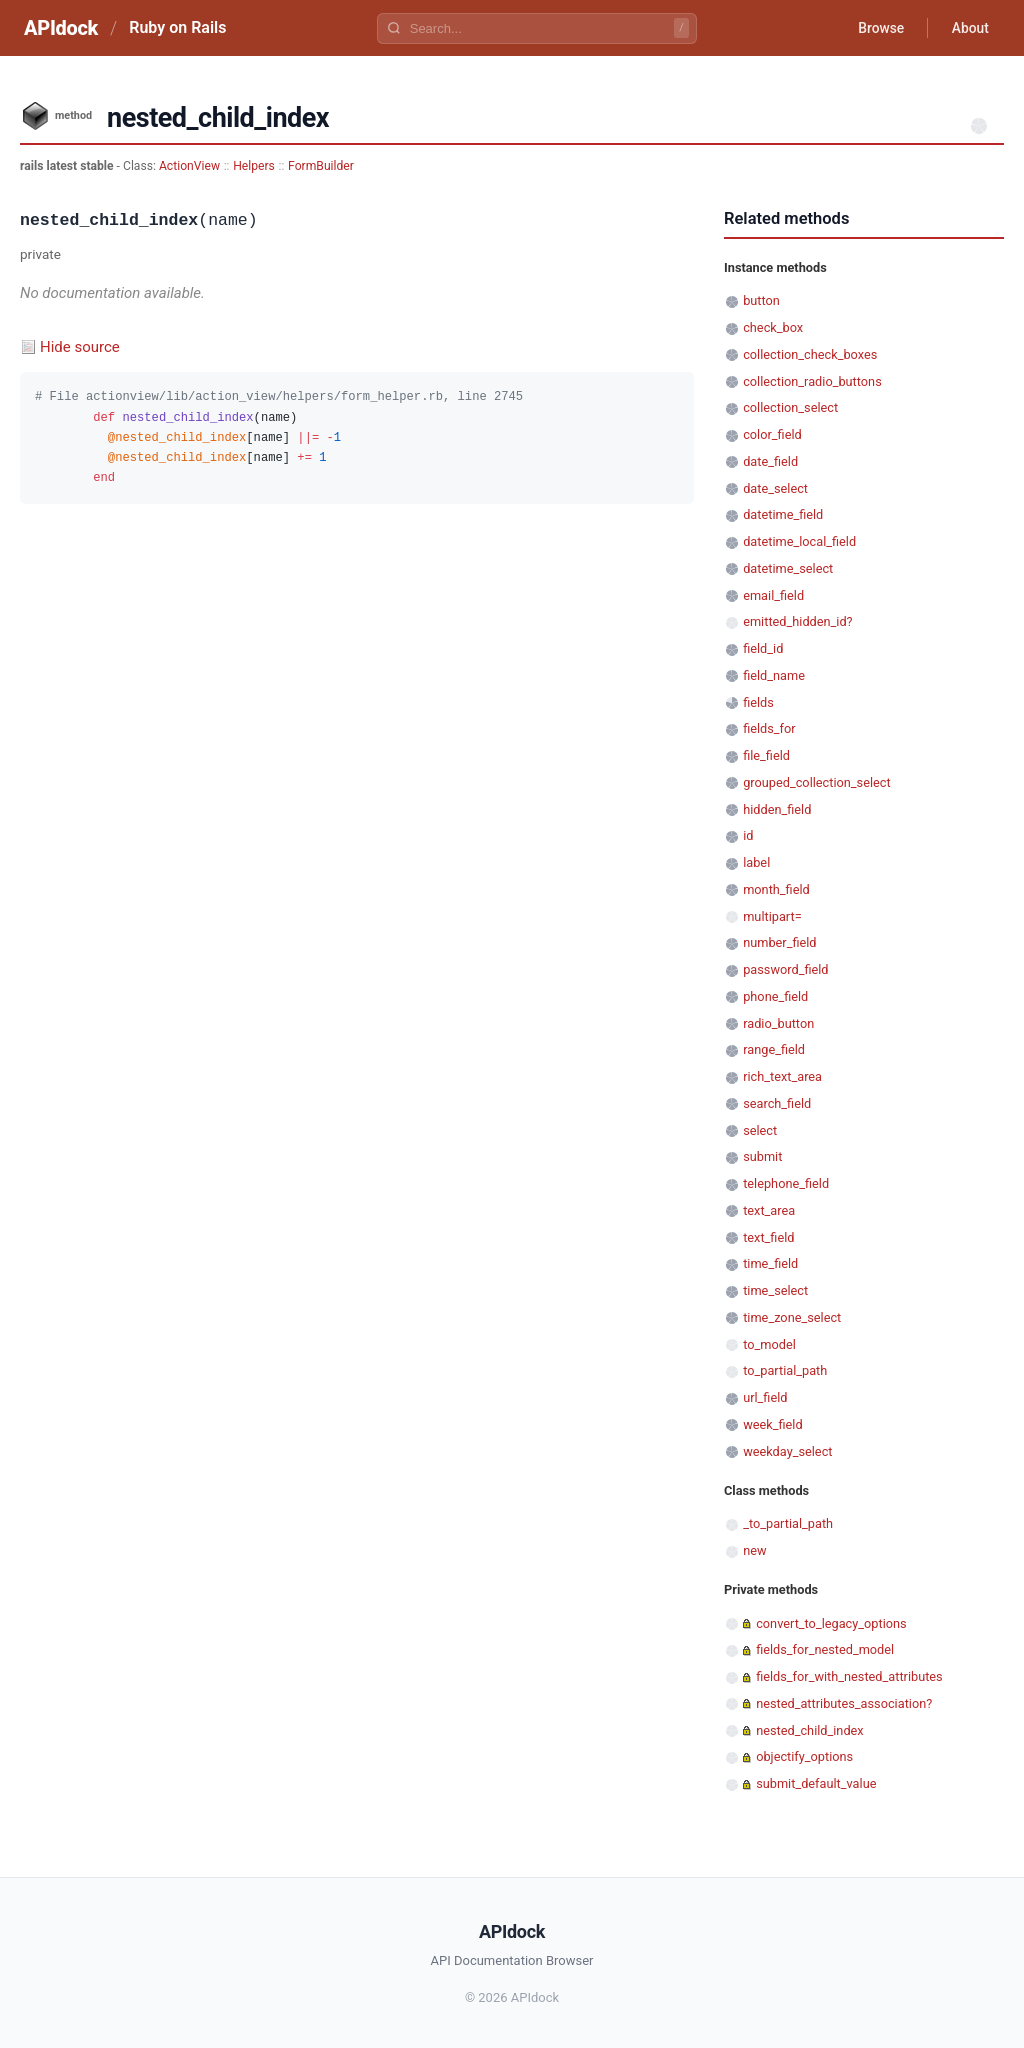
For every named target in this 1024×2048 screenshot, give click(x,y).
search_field (777, 1103)
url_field (765, 1397)
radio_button (778, 1023)
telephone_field (786, 1183)
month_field (776, 889)
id (748, 835)
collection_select (790, 407)
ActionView (189, 166)
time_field (770, 1263)
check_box (773, 327)
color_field (772, 434)
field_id (763, 648)
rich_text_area (782, 1076)
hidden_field (777, 809)
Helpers (254, 166)
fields (758, 702)
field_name (774, 675)
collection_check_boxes (810, 354)
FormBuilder (321, 166)
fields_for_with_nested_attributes (849, 1676)
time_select (775, 1290)
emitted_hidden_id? (797, 621)
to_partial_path (785, 1370)
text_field (768, 1237)
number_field (779, 942)
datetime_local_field (799, 541)
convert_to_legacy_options (831, 1623)
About (969, 28)
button (761, 300)
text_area (769, 1210)
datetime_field (783, 514)
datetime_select (788, 568)
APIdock (61, 28)
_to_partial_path (788, 1523)
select (760, 1130)
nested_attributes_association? (844, 1703)
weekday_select (787, 1451)
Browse (878, 28)
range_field (774, 1049)
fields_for (769, 728)
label (756, 862)
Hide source (80, 347)
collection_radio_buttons (812, 381)
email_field (773, 595)
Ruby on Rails (177, 27)
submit (762, 1156)
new (754, 1550)
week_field (772, 1424)
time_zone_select (792, 1317)
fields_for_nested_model (825, 1649)
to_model (769, 1344)
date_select (775, 488)
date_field (770, 461)
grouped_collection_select (816, 782)
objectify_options (804, 1756)
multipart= (772, 916)
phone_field (775, 996)
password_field (785, 969)
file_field (766, 755)
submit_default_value (816, 1783)
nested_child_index (810, 1730)
